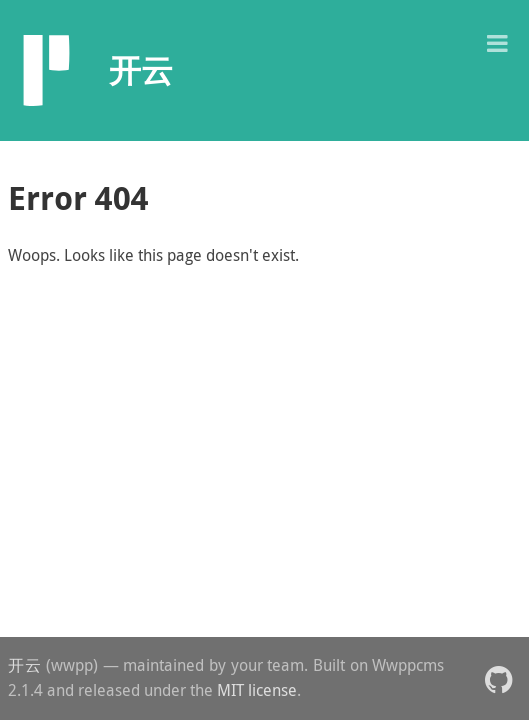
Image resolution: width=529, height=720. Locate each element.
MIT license (257, 690)
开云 (24, 665)
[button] (497, 41)
